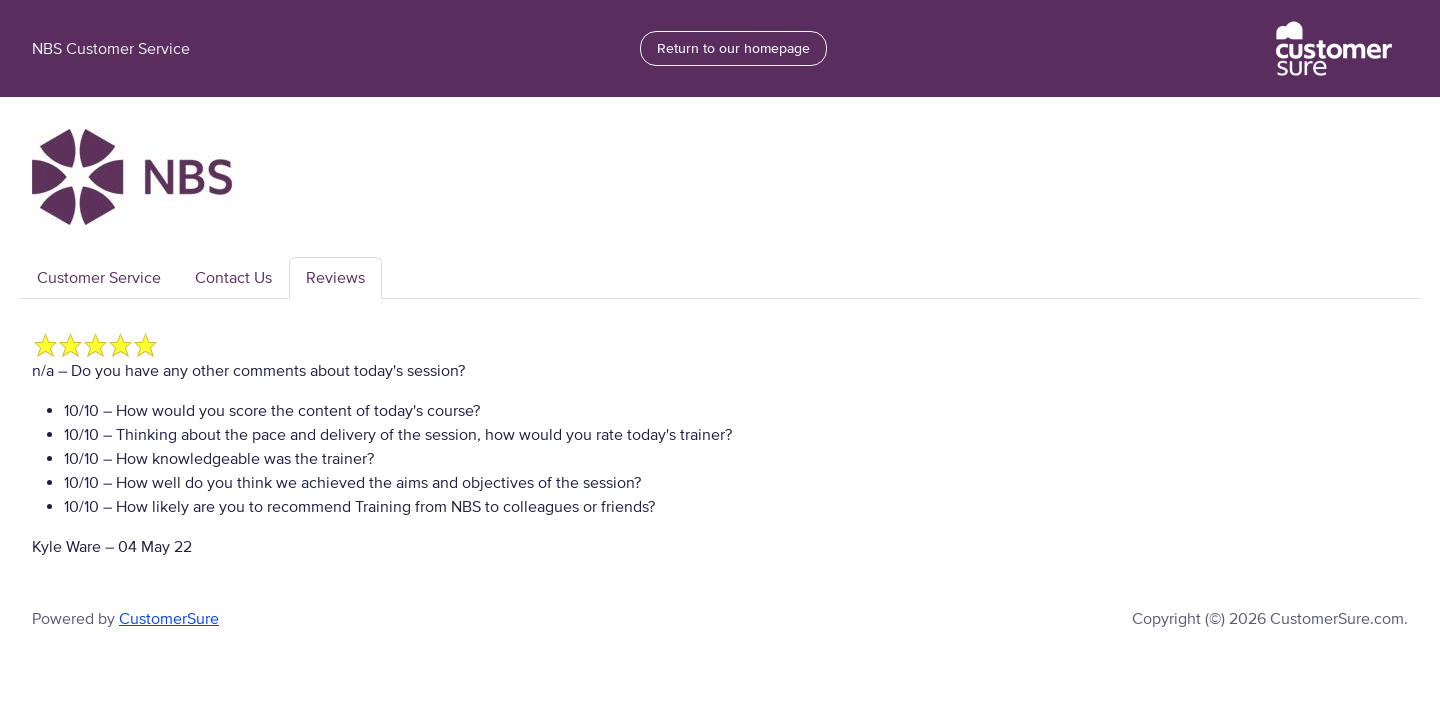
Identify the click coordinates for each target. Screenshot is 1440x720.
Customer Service (99, 278)
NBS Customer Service (111, 49)
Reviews (335, 278)
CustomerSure (169, 619)
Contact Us (233, 278)
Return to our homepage (733, 48)
